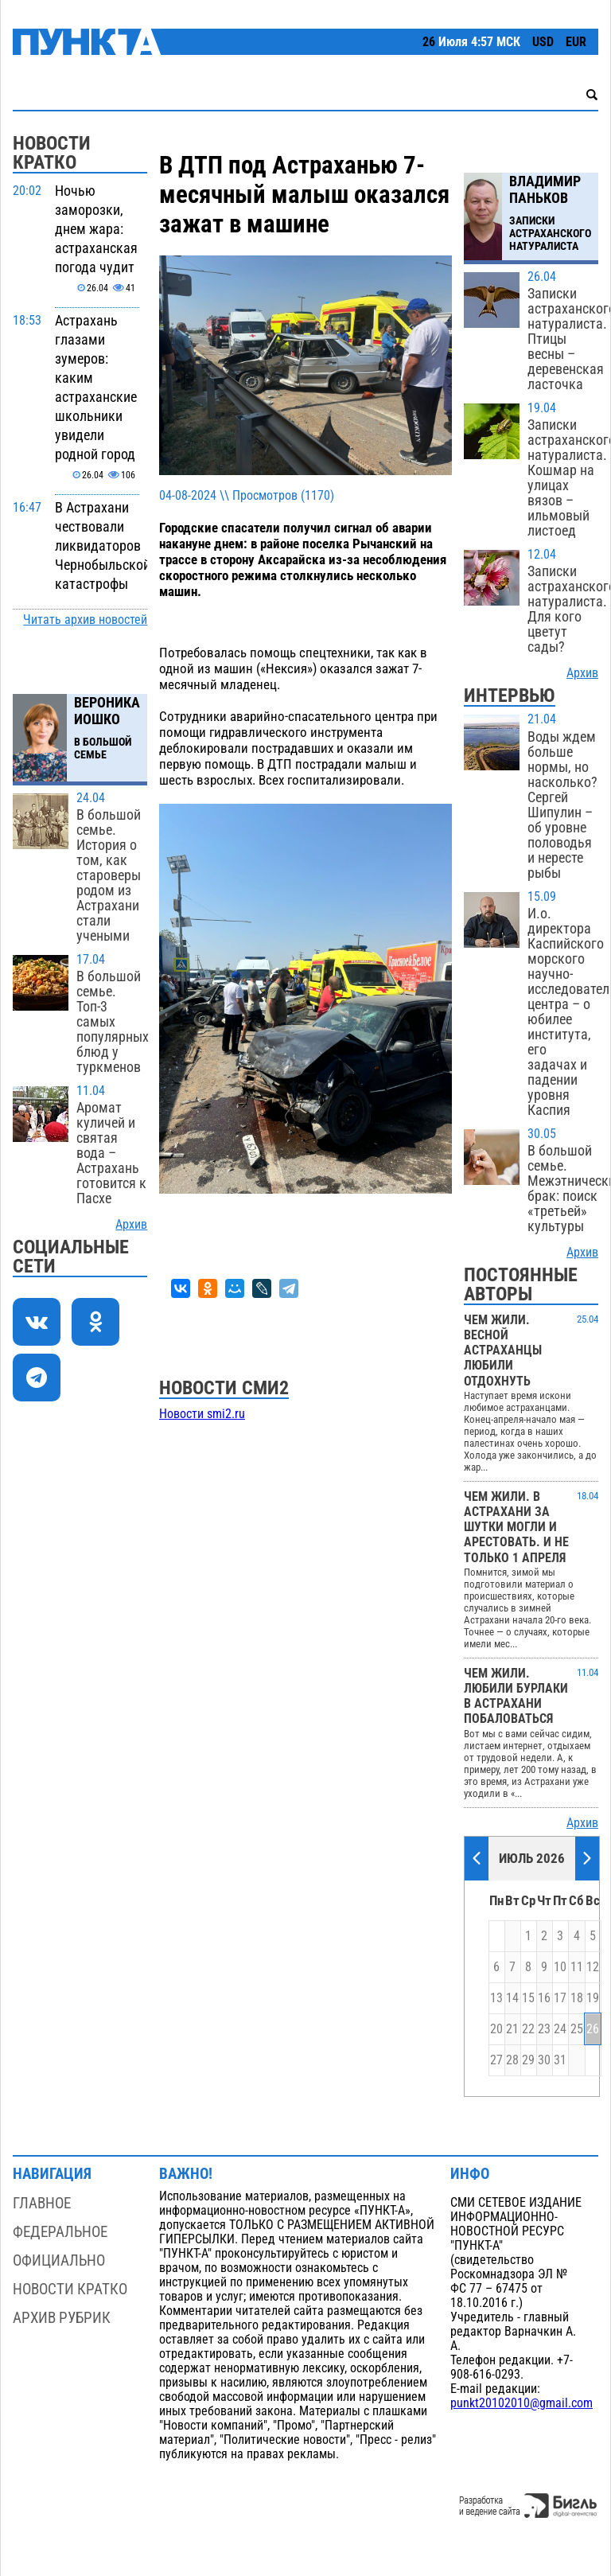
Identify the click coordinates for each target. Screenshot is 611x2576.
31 (560, 2060)
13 (496, 1998)
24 (560, 2029)
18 (576, 1998)
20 (496, 2029)
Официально (59, 2260)
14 (512, 1998)
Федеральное (60, 2232)
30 (544, 2060)
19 (592, 1998)
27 (496, 2060)
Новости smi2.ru (202, 1414)
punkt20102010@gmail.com (521, 2403)
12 (592, 1967)
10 (560, 1967)
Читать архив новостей (85, 620)
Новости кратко (70, 2289)
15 (528, 1998)
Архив (131, 1225)
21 (512, 2029)
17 (560, 1998)
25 (576, 2029)
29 (528, 2060)
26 (592, 2029)
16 (544, 1998)
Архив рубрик (62, 2318)
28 (512, 2060)
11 (576, 1967)
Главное (42, 2203)
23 (544, 2029)
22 (528, 2029)
